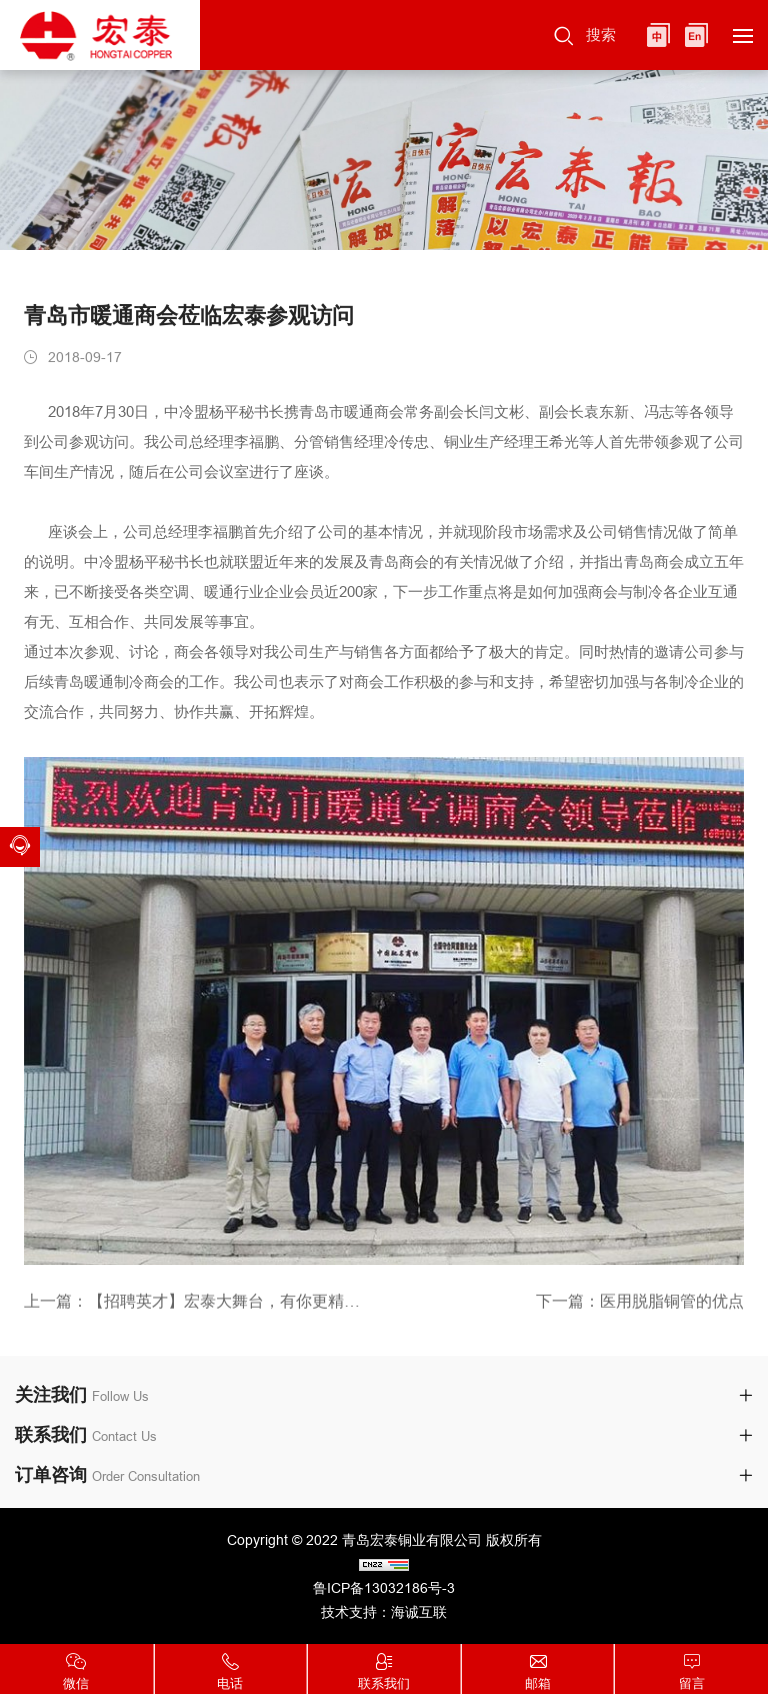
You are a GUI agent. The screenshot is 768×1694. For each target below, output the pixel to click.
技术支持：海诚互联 (384, 1612)
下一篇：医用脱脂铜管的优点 (640, 1304)
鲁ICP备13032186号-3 (384, 1588)
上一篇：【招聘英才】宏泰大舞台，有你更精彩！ (196, 1304)
